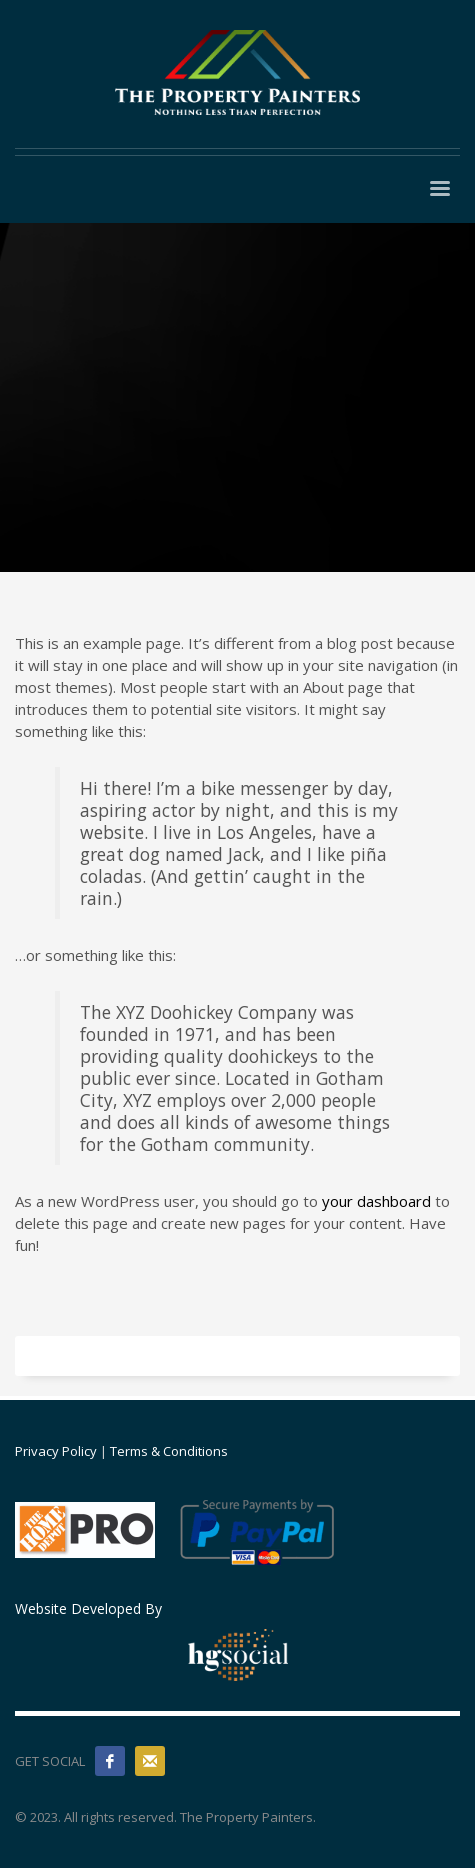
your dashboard (376, 1201)
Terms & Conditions (169, 1451)
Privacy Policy (56, 1451)
